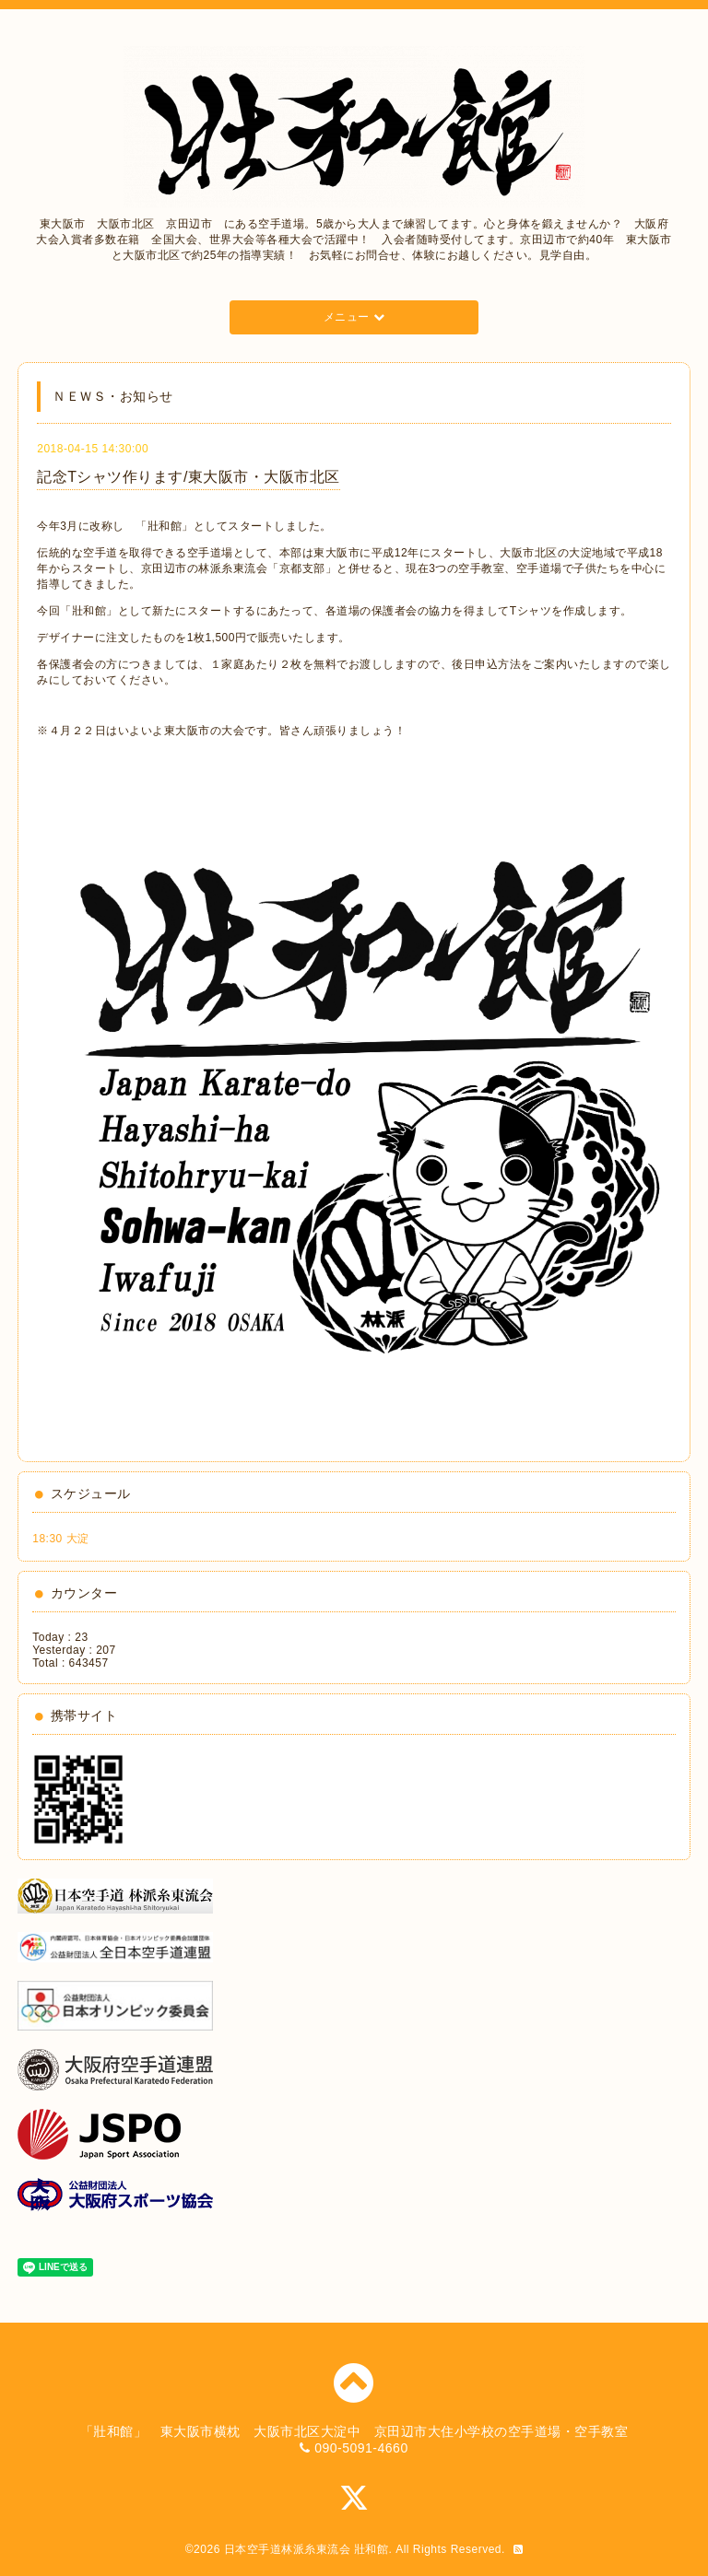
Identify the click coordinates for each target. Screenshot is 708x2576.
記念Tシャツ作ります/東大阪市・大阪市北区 (188, 477)
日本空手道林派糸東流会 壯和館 (306, 2549)
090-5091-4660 (360, 2448)
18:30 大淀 (60, 1538)
